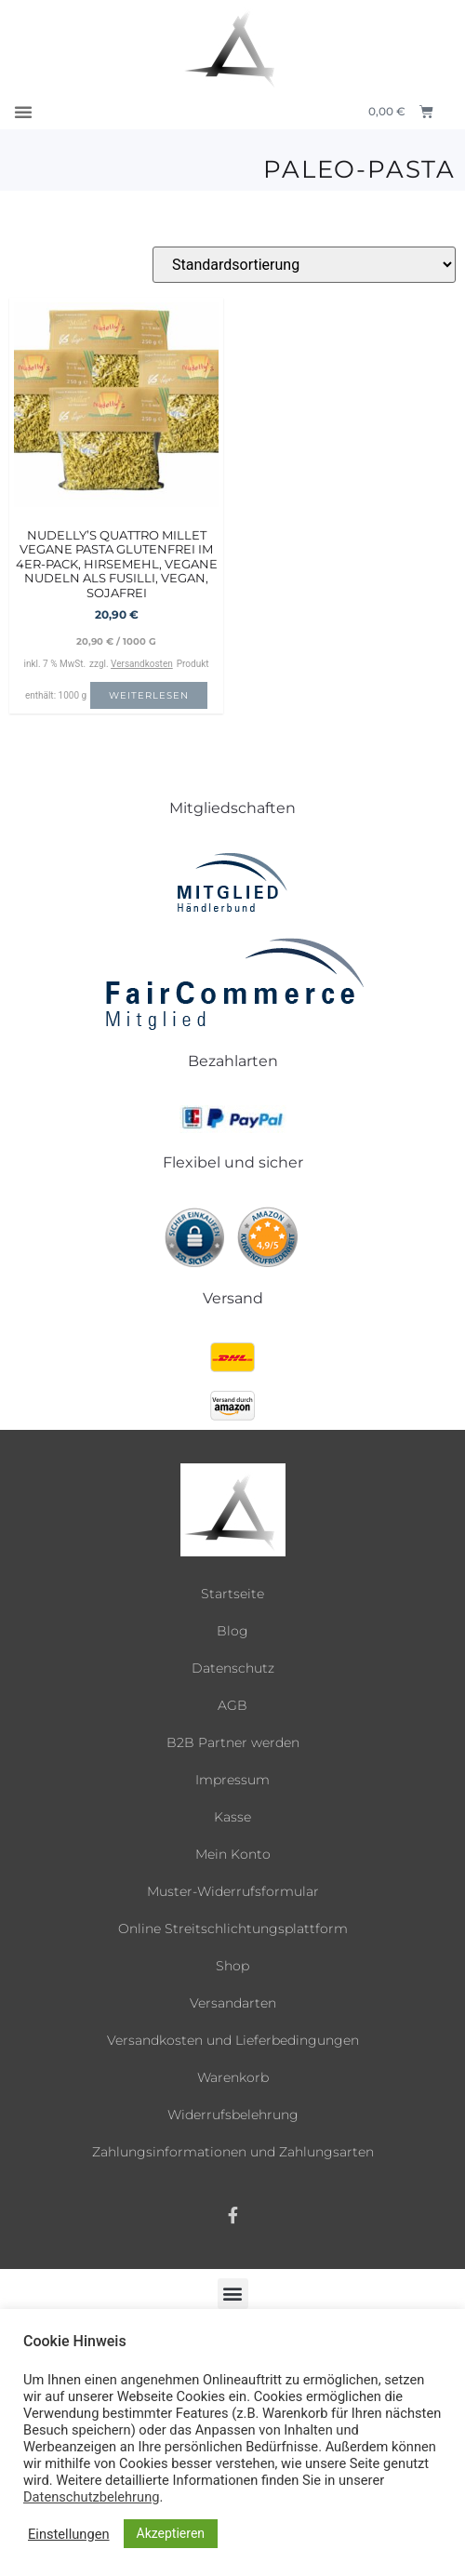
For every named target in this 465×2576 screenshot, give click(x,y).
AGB (232, 1705)
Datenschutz (233, 1668)
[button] (23, 112)
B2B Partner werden (232, 1742)
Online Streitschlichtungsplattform (233, 1928)
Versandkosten (142, 664)
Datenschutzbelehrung (91, 2497)
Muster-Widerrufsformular (233, 1891)
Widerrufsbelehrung (233, 2114)
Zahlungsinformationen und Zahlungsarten (233, 2151)
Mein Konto (233, 1854)
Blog (232, 1630)
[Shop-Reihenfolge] (304, 265)
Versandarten (233, 2003)
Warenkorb (233, 2077)
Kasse (232, 1817)
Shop (232, 1965)
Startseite (232, 1593)
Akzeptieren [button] (171, 2533)
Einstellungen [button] (69, 2534)
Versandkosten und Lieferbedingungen (233, 2040)
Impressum (232, 1779)
